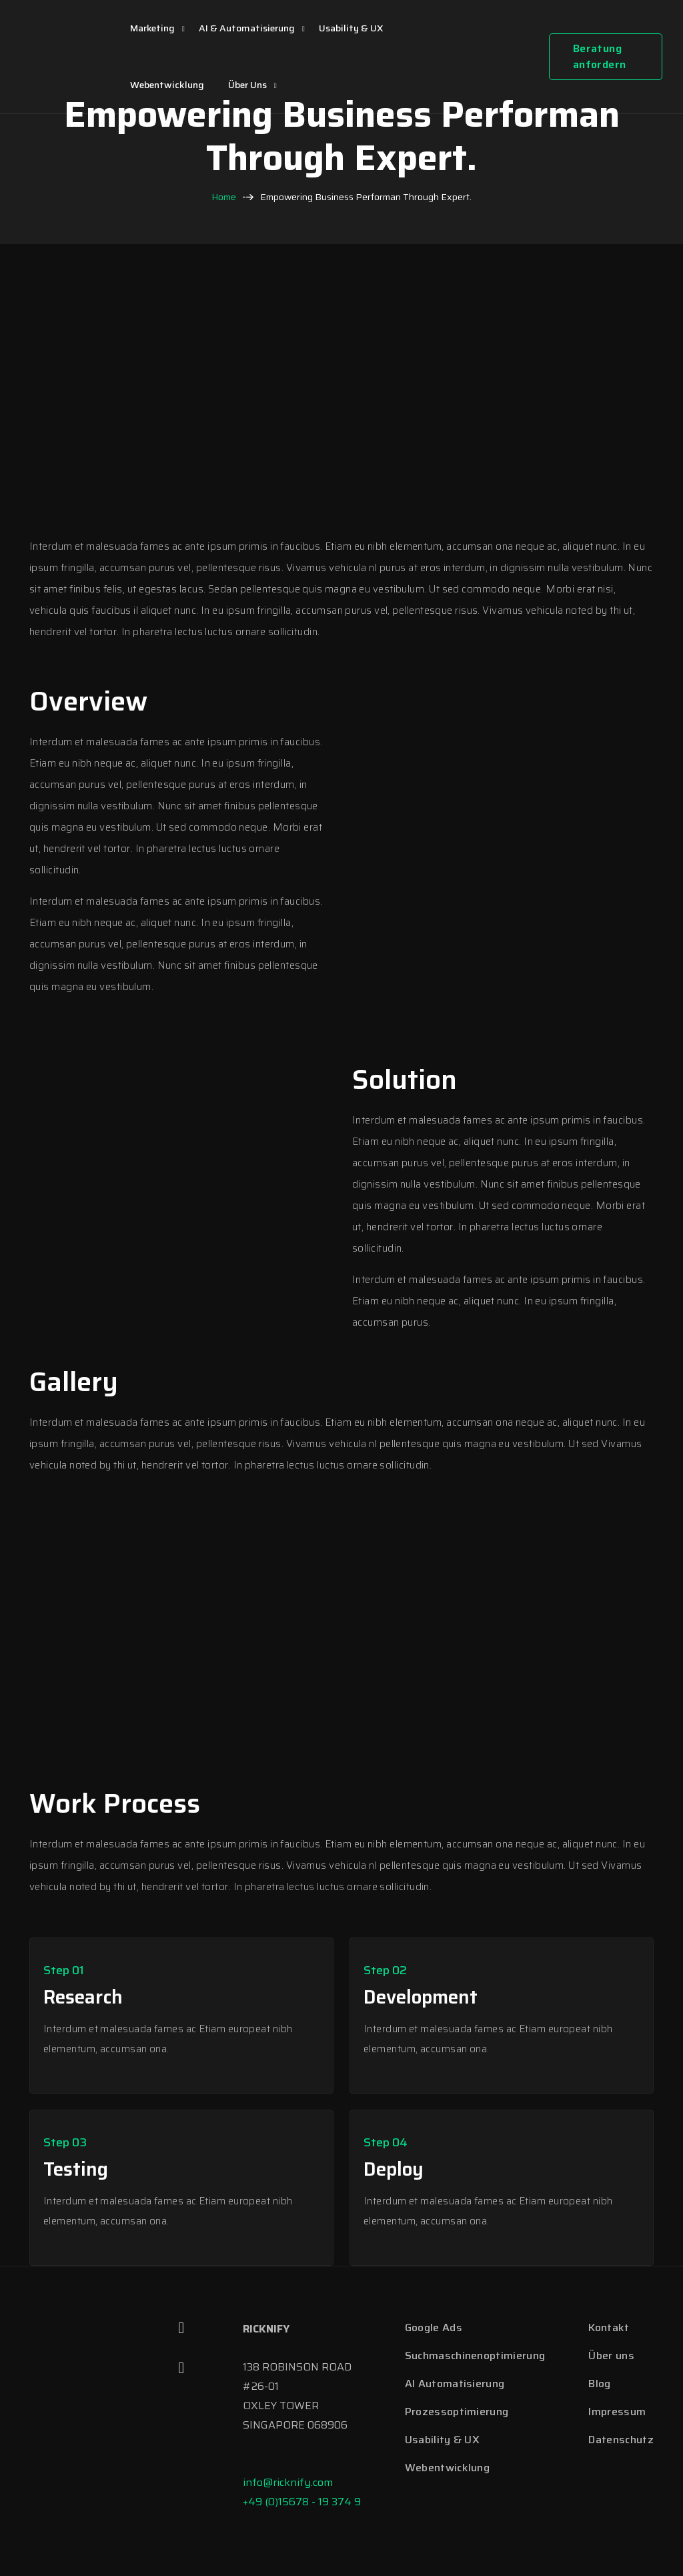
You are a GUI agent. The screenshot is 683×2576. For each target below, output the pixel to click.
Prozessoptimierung (457, 2411)
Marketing (152, 28)
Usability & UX (351, 28)
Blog (599, 2383)
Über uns (247, 84)
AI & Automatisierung (247, 28)
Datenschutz (621, 2439)
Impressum (617, 2411)
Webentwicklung (167, 84)
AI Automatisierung (455, 2383)
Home (223, 197)
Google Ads (433, 2327)
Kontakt (608, 2327)
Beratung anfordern (599, 56)
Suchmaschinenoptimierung (475, 2355)
